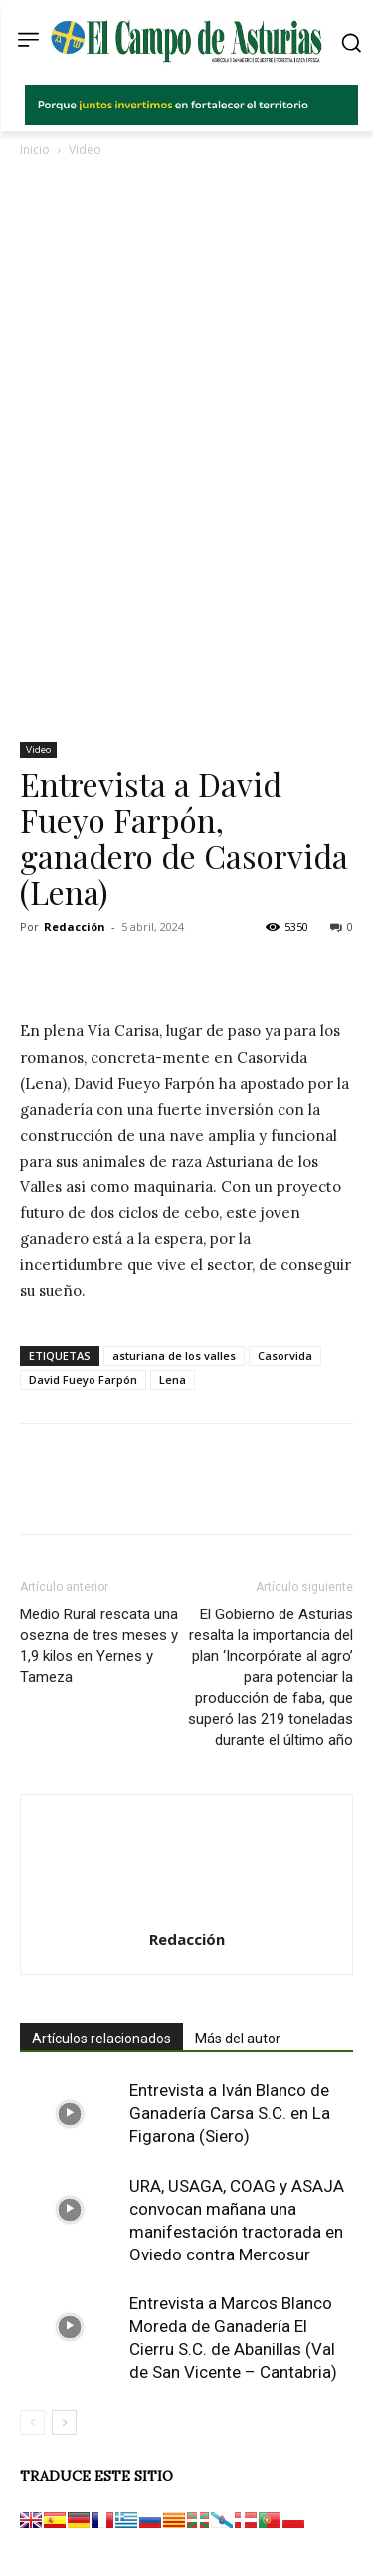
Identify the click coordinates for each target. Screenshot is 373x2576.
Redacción (74, 926)
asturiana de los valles (174, 1355)
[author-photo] (187, 1911)
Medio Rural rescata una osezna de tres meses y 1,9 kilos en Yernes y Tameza (99, 1646)
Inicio (35, 149)
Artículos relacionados (101, 2038)
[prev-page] (32, 2422)
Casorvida (285, 1355)
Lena (172, 1379)
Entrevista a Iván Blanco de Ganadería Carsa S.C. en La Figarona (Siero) (229, 2113)
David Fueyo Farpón (83, 1379)
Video (85, 149)
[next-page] (64, 2422)
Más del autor (237, 2038)
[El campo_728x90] (191, 120)
